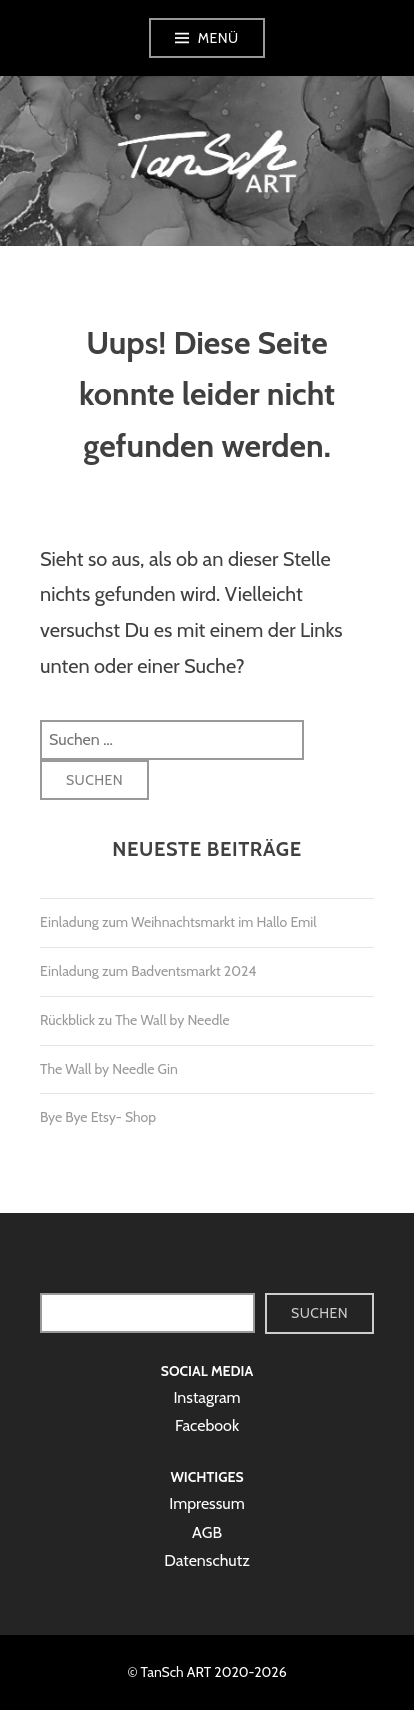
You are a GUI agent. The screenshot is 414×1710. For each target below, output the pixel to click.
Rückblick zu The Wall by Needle (135, 1020)
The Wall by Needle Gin (109, 1069)
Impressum (207, 1503)
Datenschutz (206, 1560)
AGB (207, 1532)
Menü (218, 38)
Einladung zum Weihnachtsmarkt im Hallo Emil (178, 922)
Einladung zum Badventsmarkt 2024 (148, 971)
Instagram (206, 1397)
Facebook (207, 1425)
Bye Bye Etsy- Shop (98, 1117)
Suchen (319, 1313)
